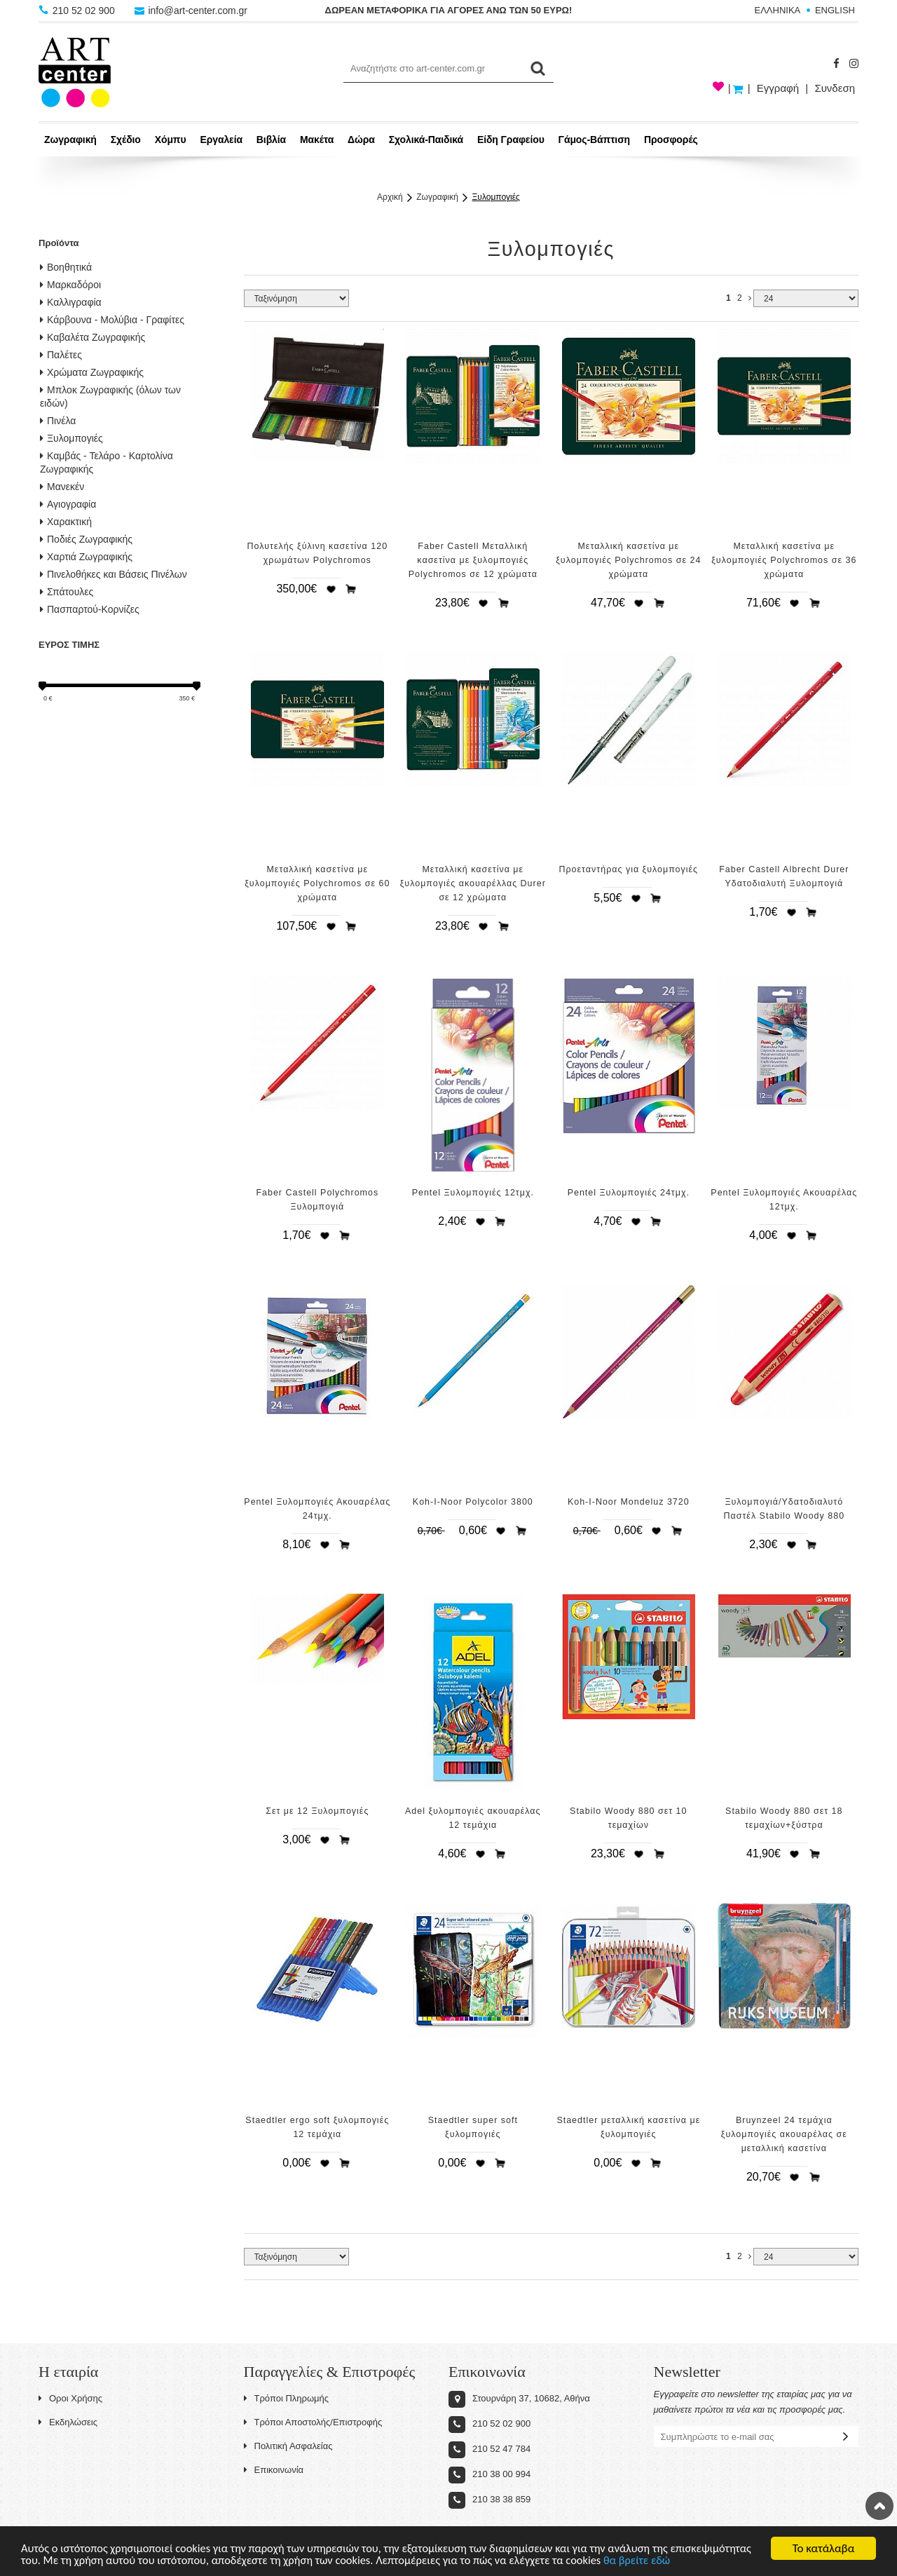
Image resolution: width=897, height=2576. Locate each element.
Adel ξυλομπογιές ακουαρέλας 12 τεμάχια (473, 1818)
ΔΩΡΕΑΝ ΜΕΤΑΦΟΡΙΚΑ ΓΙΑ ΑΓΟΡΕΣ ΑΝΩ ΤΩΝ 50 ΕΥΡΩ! (449, 10)
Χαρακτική (66, 521)
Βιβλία (271, 139)
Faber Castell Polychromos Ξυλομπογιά (317, 1200)
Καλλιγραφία (71, 302)
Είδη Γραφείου (511, 139)
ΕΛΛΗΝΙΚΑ (778, 10)
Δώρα (361, 139)
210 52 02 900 (78, 10)
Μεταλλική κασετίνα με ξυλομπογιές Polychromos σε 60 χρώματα (317, 883)
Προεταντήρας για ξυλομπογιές (629, 869)
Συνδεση (834, 88)
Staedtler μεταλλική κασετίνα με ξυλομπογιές (628, 2127)
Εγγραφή (778, 88)
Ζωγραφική (70, 139)
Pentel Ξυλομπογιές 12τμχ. (473, 1193)
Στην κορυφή (879, 2506)
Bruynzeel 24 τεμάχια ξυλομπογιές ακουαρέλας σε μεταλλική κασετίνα (784, 2134)
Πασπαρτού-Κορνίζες (89, 609)
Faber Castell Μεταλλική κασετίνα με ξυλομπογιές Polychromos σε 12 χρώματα (473, 560)
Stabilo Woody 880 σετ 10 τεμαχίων (628, 1818)
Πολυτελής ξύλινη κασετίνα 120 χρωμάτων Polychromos (317, 553)
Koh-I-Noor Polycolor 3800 (473, 1502)
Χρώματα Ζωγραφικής (92, 372)
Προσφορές (671, 139)
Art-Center (75, 72)
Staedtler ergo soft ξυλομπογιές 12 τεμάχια (317, 2127)
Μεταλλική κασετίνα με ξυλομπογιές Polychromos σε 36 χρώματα (783, 560)
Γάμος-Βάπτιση (594, 139)
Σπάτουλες (66, 591)
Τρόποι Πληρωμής (286, 2398)
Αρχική (389, 197)
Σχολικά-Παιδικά (426, 139)
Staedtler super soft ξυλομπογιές (473, 2127)
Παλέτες (61, 354)
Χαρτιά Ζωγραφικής (86, 556)
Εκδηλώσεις (68, 2422)
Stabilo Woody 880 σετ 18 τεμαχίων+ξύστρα (783, 1818)
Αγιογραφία (68, 504)
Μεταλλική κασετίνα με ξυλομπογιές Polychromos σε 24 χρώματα (628, 560)
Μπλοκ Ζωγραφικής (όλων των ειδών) (110, 396)
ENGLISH (835, 10)
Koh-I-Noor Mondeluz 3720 (629, 1502)
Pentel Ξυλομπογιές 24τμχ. (629, 1193)
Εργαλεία (221, 139)
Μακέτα (317, 139)
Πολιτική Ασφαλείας (288, 2446)
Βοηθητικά (66, 267)
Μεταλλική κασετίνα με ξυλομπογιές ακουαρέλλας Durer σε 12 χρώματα (473, 883)
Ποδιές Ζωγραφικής (86, 539)
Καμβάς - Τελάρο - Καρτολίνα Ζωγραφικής (106, 462)
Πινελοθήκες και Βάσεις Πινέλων (113, 574)
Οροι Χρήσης (70, 2398)
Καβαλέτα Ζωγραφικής (92, 337)
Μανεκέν (62, 486)
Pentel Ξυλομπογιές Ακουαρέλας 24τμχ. (317, 1509)
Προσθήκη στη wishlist (331, 589)
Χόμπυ (170, 139)
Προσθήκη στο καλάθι (351, 589)
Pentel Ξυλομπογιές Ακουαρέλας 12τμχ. (784, 1200)
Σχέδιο (126, 139)
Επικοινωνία (274, 2470)
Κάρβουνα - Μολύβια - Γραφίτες (112, 319)
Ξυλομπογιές (496, 197)
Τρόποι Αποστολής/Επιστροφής (313, 2422)
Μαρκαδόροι (70, 284)
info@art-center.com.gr (192, 10)
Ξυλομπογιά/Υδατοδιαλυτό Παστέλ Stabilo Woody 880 (784, 1509)
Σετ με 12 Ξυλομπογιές (317, 1811)
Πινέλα (58, 420)
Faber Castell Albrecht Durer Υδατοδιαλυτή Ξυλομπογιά (784, 876)
